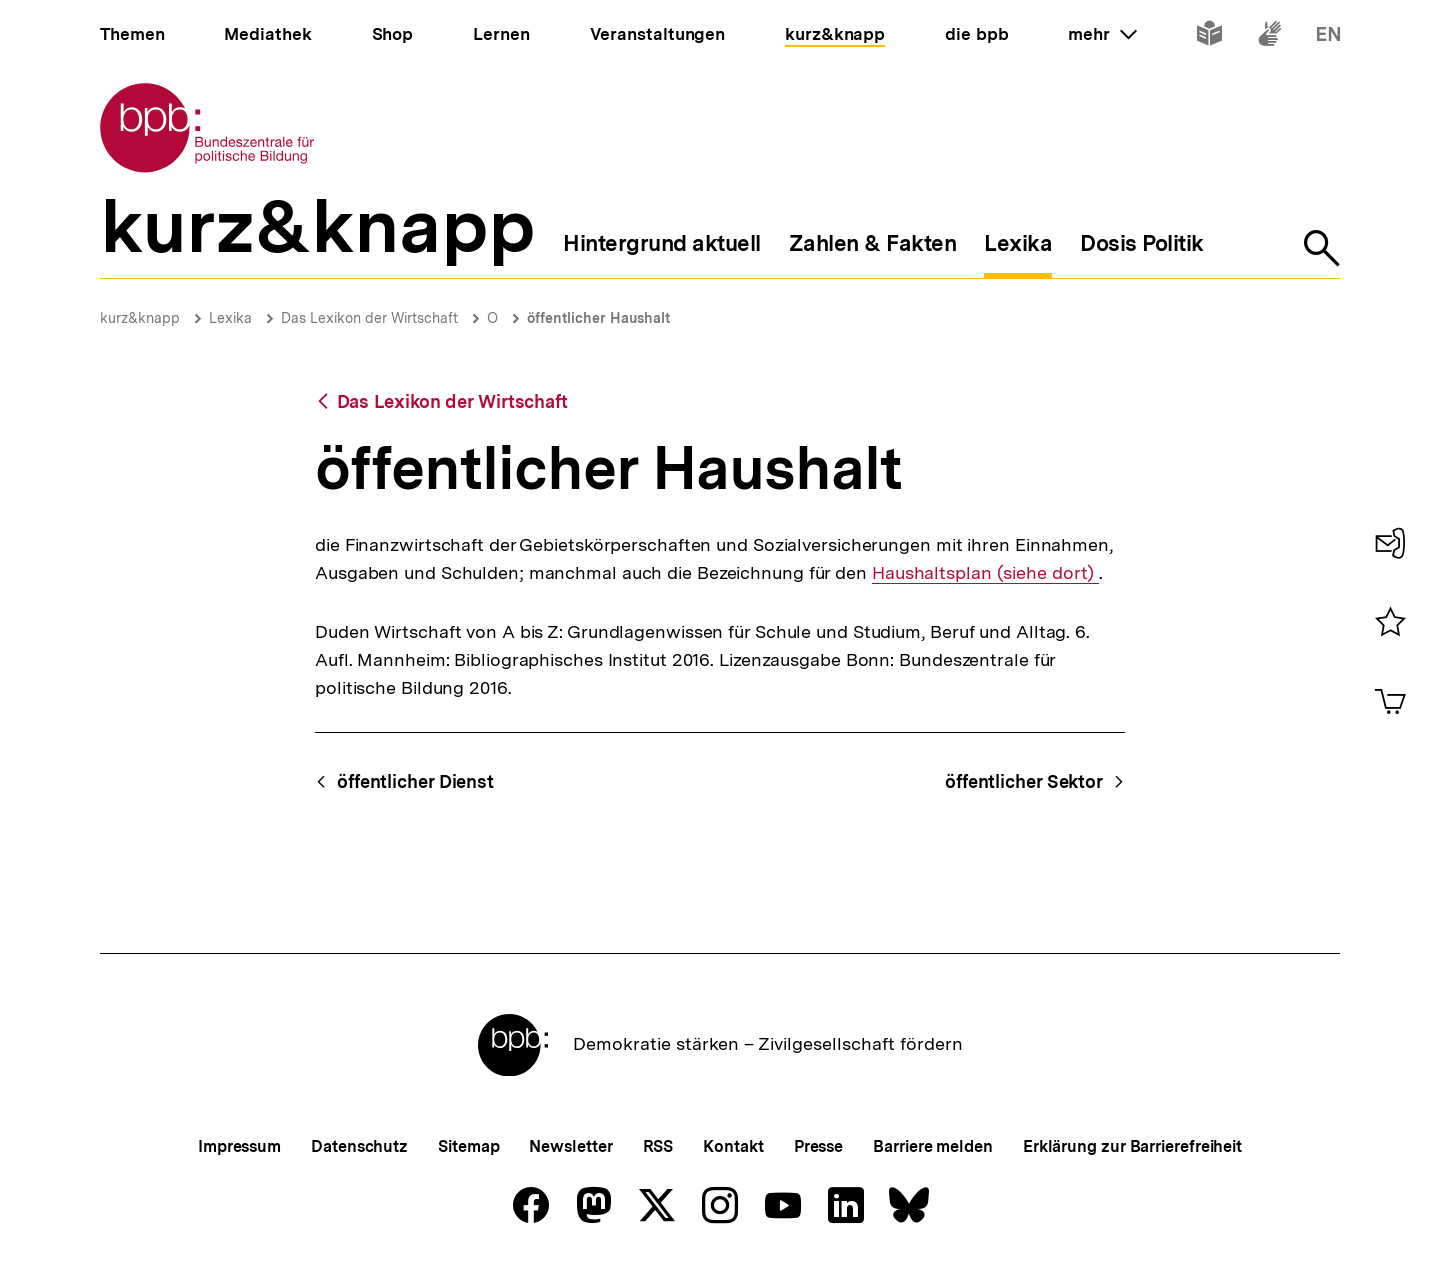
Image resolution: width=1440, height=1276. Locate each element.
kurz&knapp (140, 318)
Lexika (230, 318)
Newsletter (570, 1146)
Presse (818, 1146)
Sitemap (468, 1146)
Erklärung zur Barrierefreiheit (1132, 1146)
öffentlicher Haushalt (598, 318)
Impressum (239, 1146)
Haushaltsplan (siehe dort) (984, 573)
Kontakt (733, 1146)
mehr (1102, 34)
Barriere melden (933, 1146)
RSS (658, 1146)
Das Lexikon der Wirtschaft (369, 318)
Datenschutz (359, 1146)
